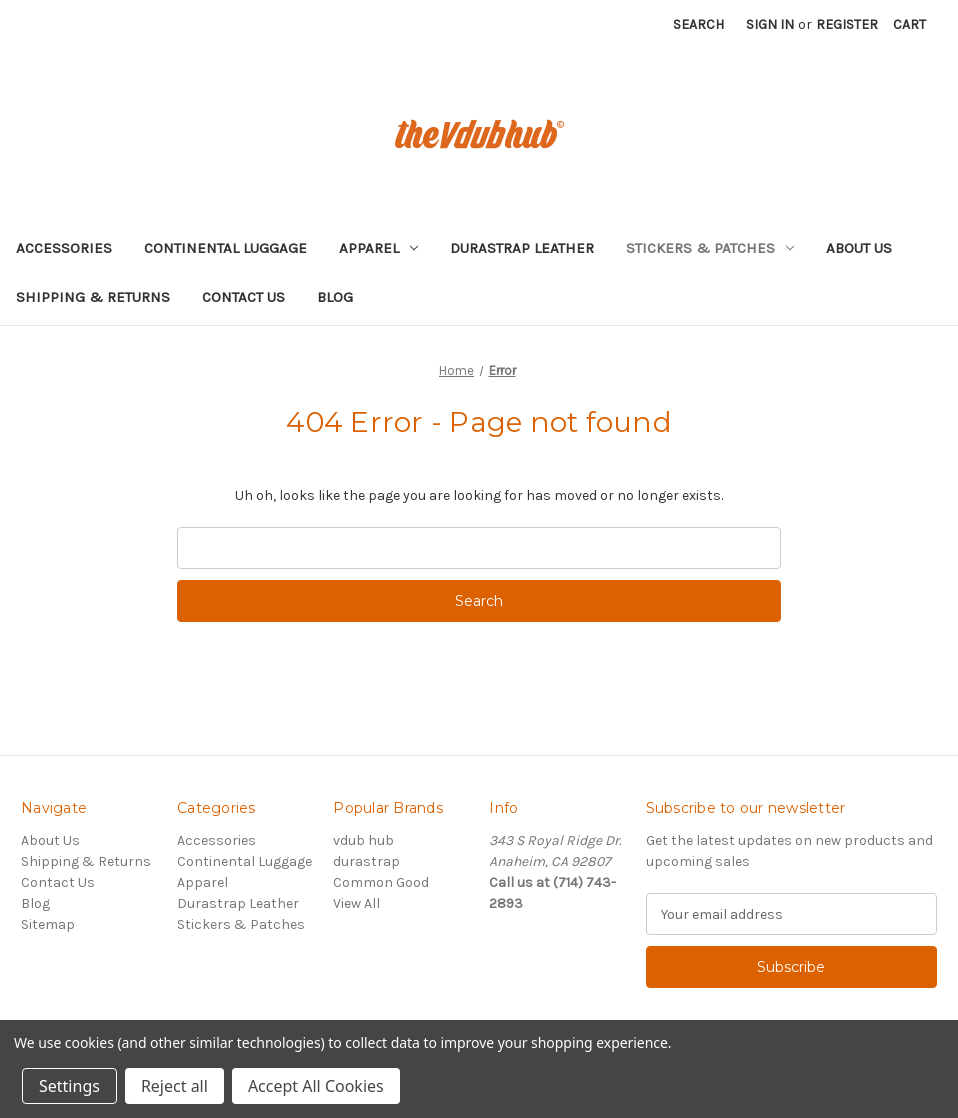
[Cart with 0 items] (909, 24)
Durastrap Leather (522, 248)
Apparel (378, 248)
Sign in (770, 24)
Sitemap (48, 924)
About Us (859, 248)
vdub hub (363, 840)
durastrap (366, 861)
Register (847, 24)
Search (698, 24)
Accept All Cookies (316, 1086)
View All (356, 903)
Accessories (64, 248)
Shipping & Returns (93, 297)
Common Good (381, 882)
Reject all (174, 1086)
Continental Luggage (225, 248)
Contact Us (243, 297)
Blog (335, 297)
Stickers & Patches (710, 248)
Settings (69, 1086)
